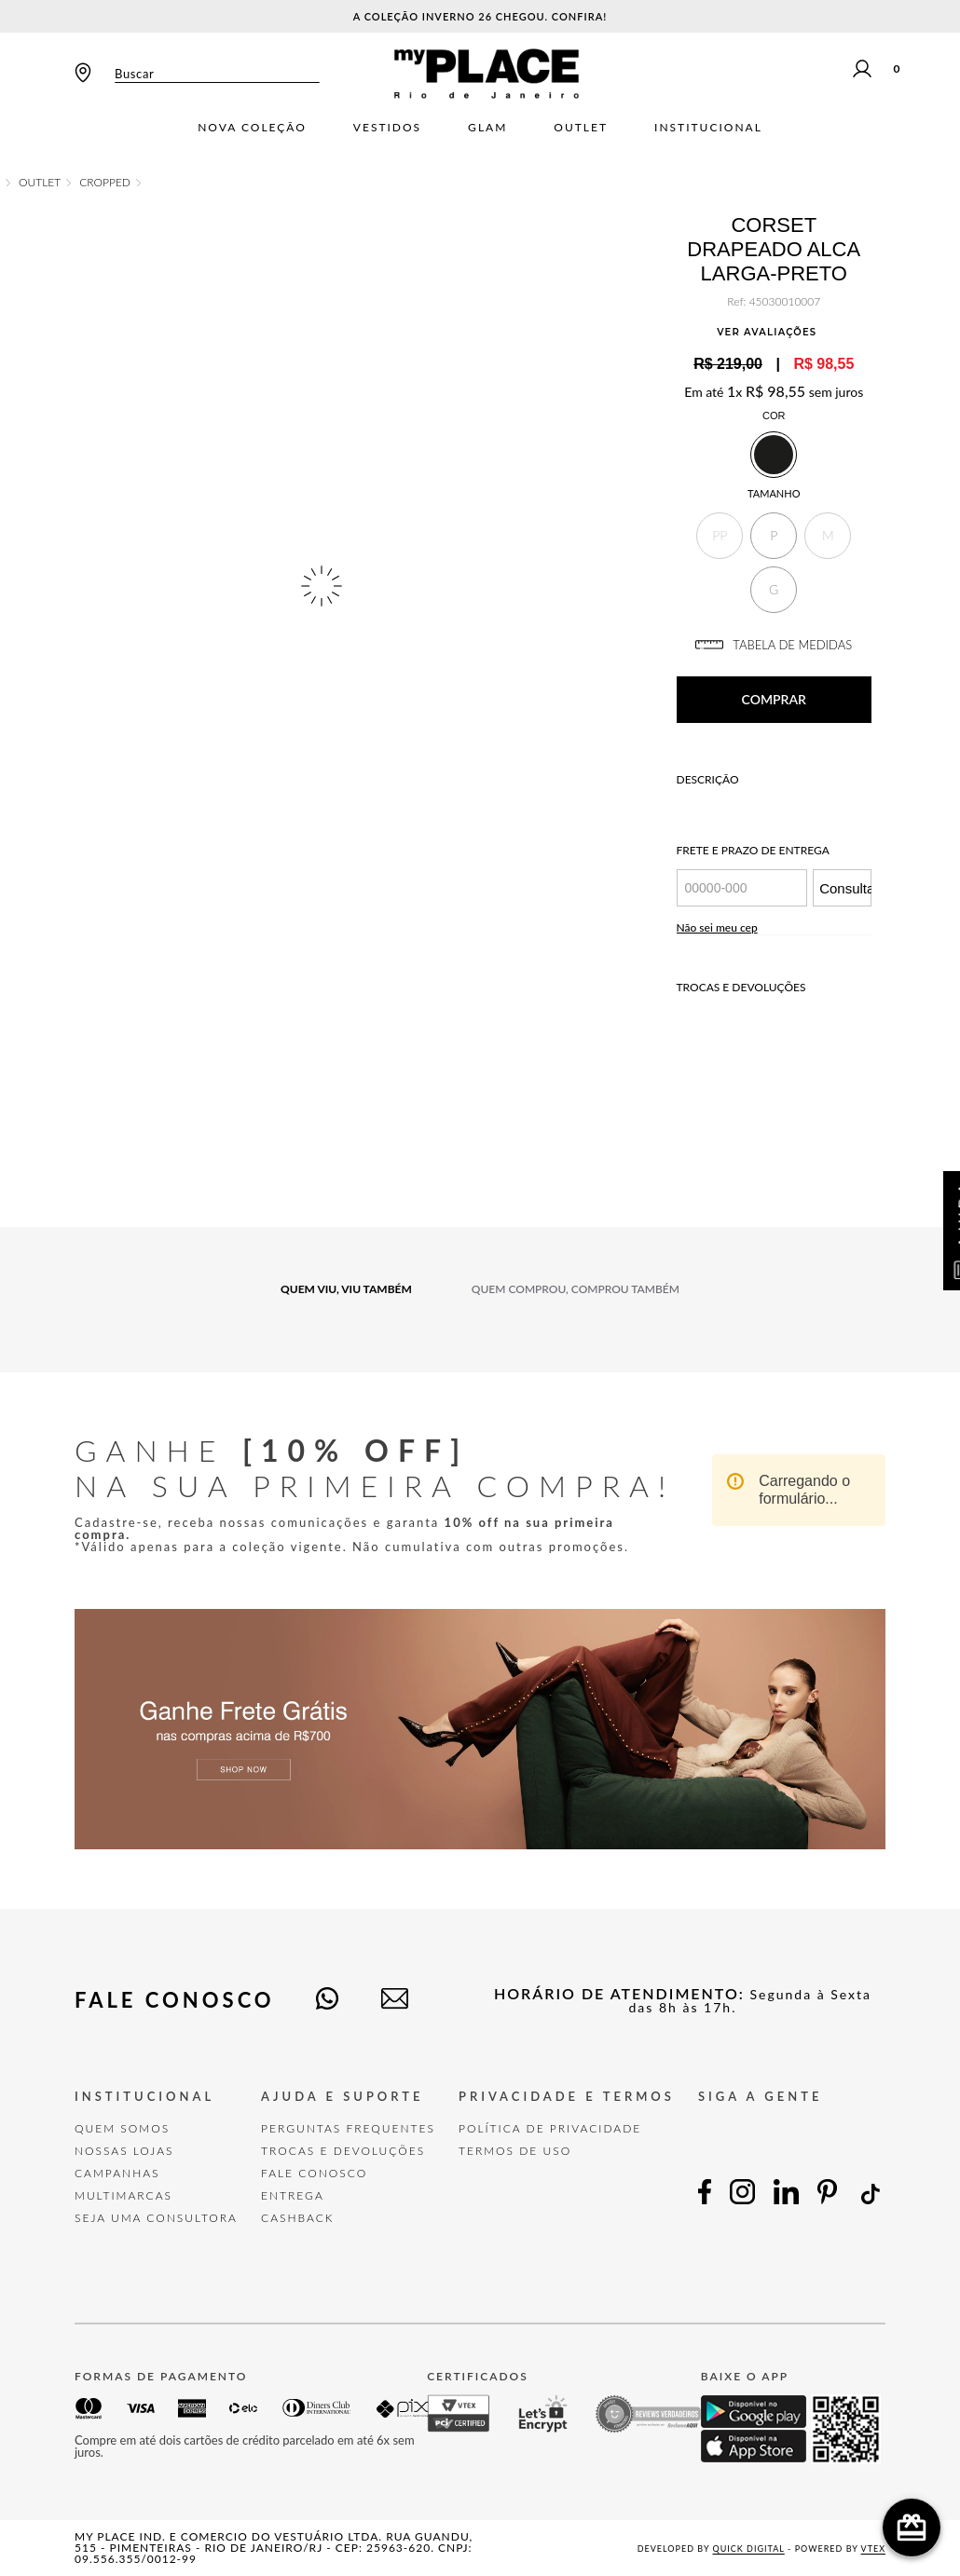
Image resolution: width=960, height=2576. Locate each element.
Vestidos (387, 127)
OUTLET (40, 182)
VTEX (873, 2548)
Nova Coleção (252, 127)
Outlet (581, 127)
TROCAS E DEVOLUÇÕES (343, 2151)
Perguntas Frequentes (348, 2128)
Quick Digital (749, 2548)
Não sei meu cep (717, 927)
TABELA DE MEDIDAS (773, 645)
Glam (487, 127)
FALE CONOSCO (314, 2173)
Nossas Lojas (124, 2151)
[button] (719, 535)
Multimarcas (123, 2195)
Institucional (708, 127)
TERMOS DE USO (515, 2151)
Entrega (292, 2195)
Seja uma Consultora (156, 2218)
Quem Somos (122, 2128)
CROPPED (104, 182)
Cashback (297, 2218)
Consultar (845, 888)
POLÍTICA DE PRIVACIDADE (550, 2128)
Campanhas (117, 2173)
